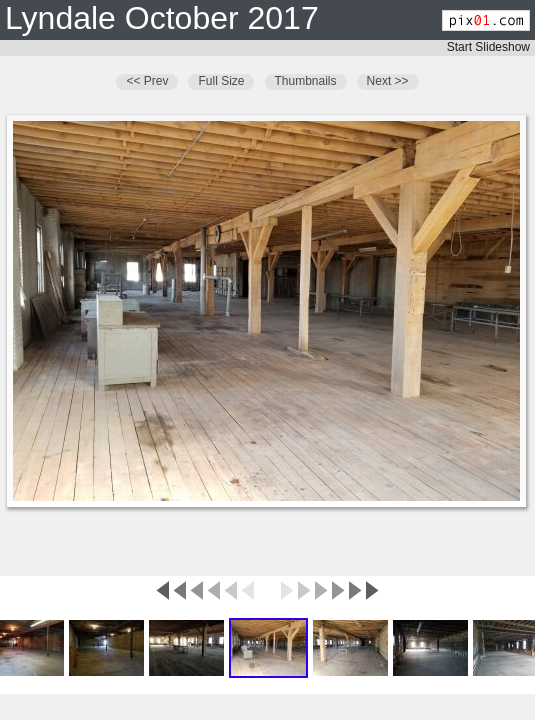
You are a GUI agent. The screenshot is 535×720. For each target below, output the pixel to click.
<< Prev (147, 81)
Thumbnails (306, 81)
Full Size (221, 81)
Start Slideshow (488, 47)
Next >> (388, 81)
